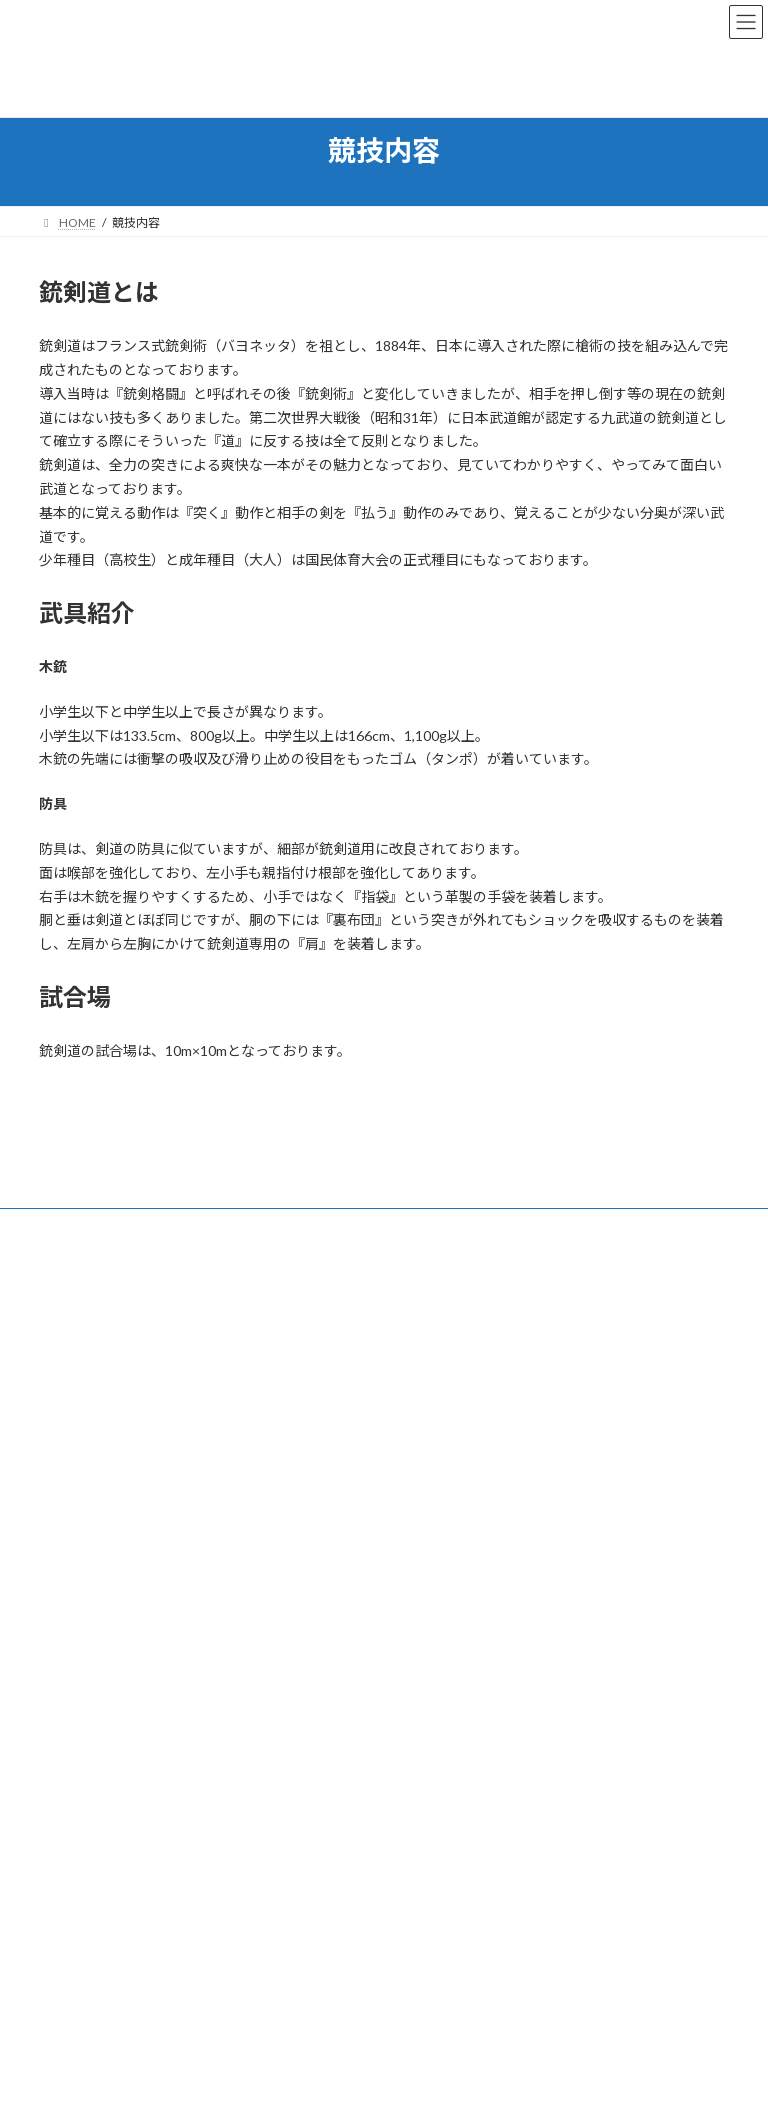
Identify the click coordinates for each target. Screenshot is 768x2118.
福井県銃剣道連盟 (459, 1542)
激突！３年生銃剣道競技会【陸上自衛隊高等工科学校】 (207, 1822)
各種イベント (459, 1646)
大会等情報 (453, 1472)
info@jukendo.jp (113, 1484)
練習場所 (447, 1437)
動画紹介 (447, 1507)
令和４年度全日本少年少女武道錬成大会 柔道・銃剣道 (202, 1994)
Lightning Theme (386, 2087)
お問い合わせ (94, 1226)
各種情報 (435, 1402)
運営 (423, 1333)
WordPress (308, 2087)
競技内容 (435, 1368)
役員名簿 (447, 1611)
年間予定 (447, 1576)
